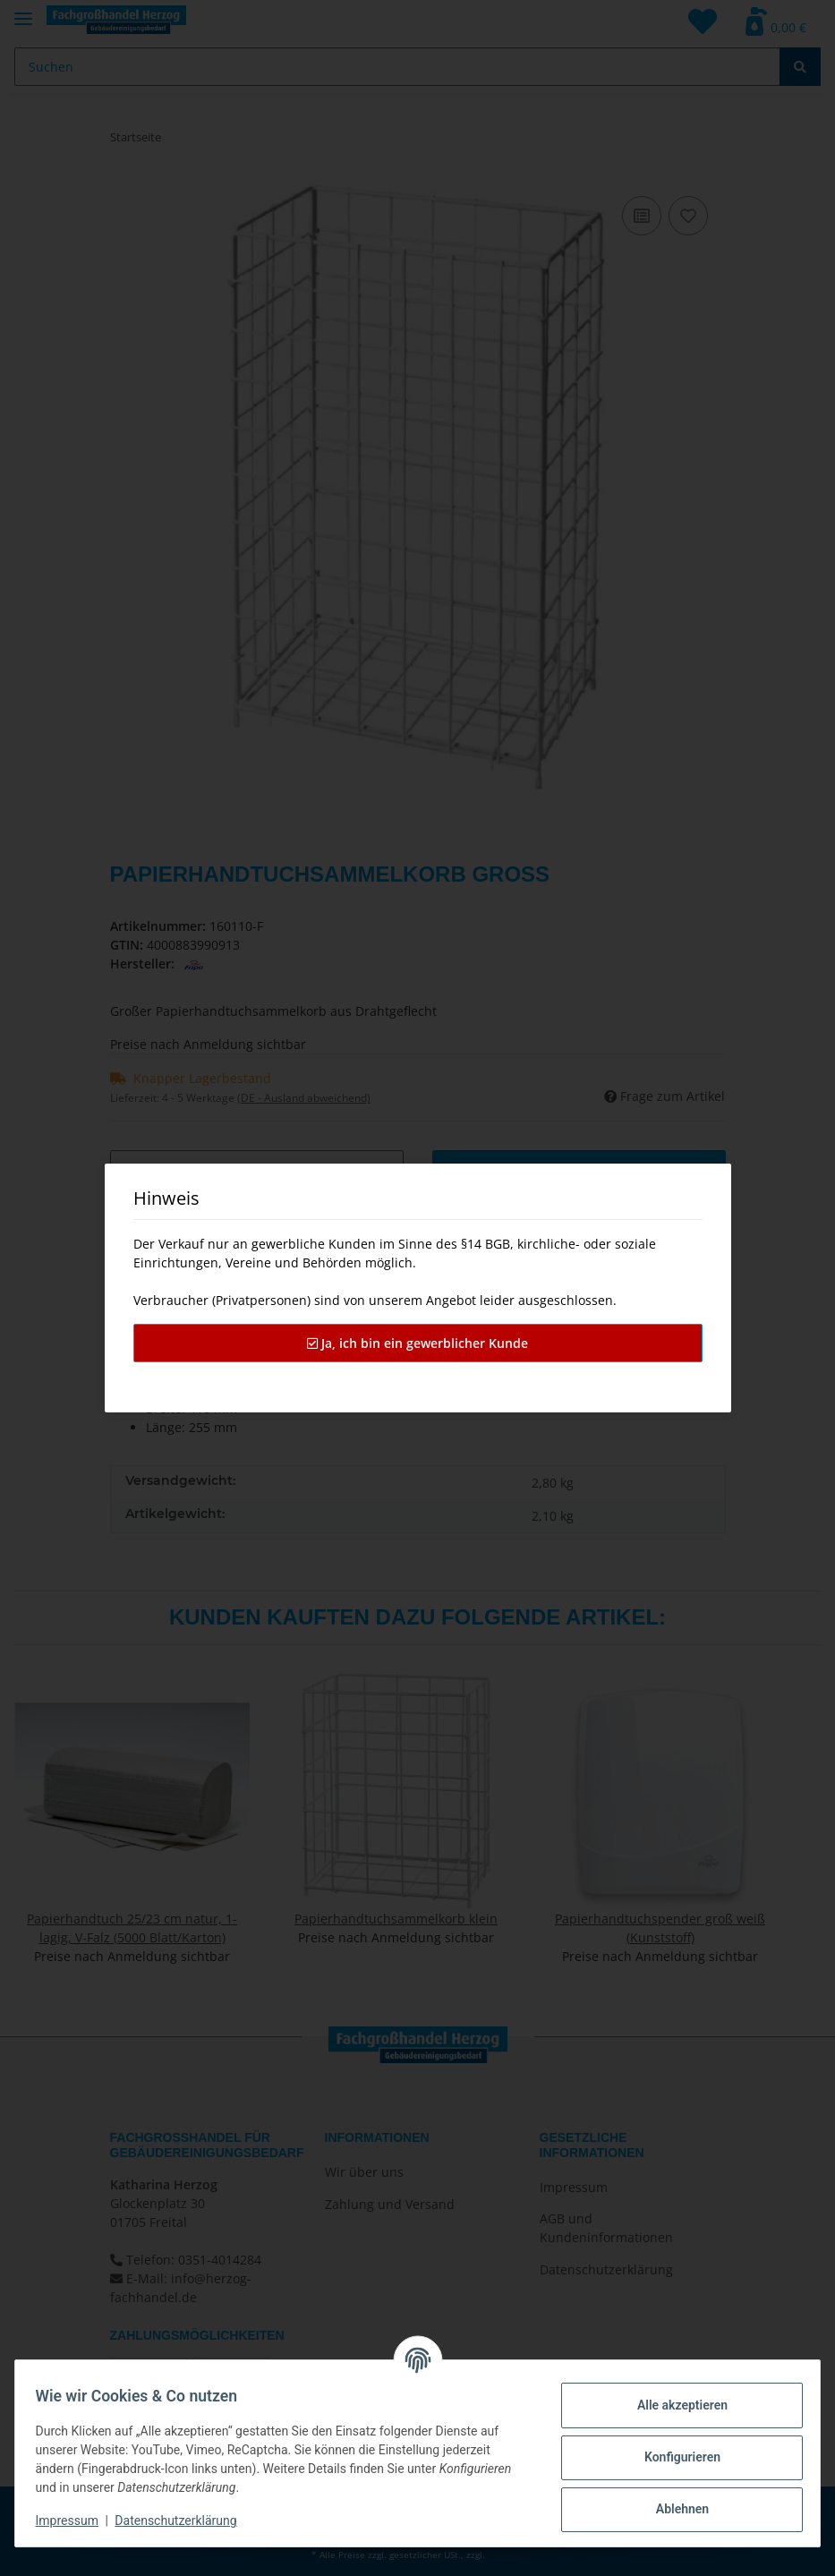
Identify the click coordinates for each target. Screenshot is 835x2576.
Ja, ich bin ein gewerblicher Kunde (417, 1343)
